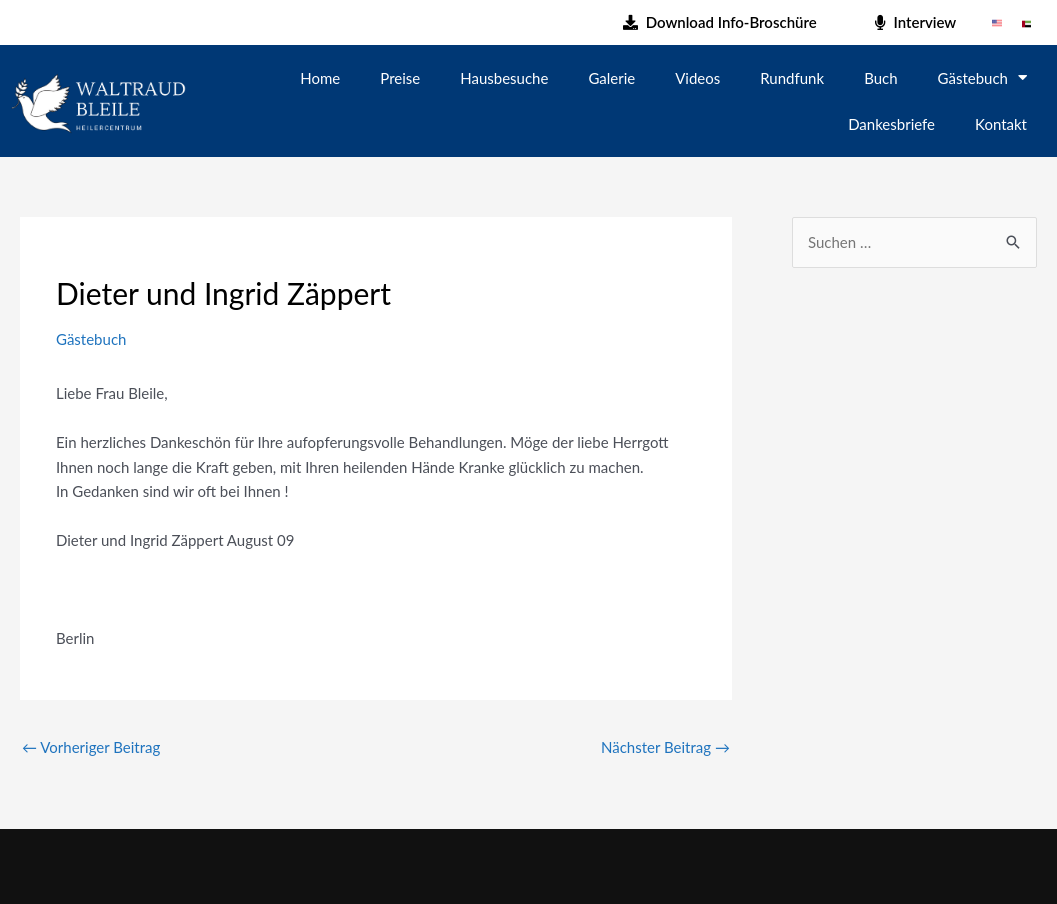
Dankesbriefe (891, 124)
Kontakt (1001, 124)
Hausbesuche (504, 78)
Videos (697, 78)
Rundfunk (792, 78)
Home (320, 78)
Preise (400, 78)
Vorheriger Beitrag (91, 747)
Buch (880, 78)
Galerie (611, 78)
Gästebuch (982, 77)
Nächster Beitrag (665, 747)
